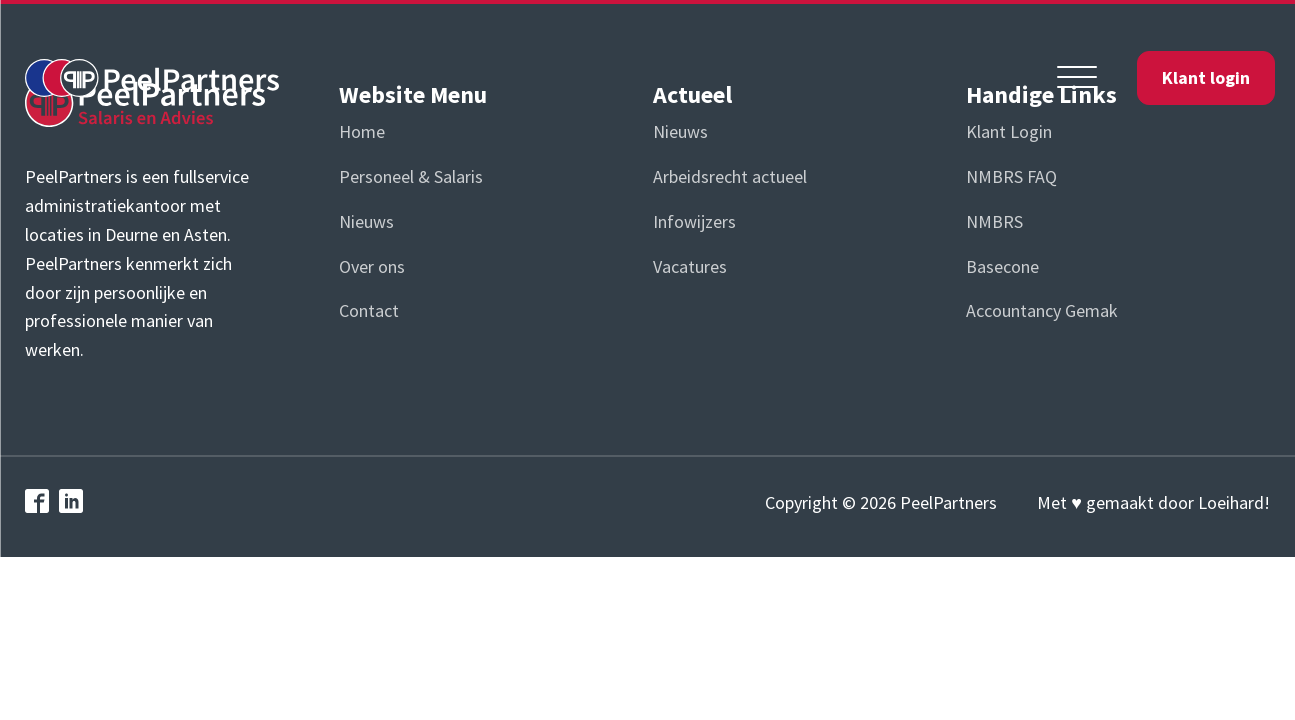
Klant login (1206, 77)
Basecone (1002, 266)
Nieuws (366, 221)
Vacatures (690, 266)
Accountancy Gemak (1042, 310)
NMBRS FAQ (1011, 176)
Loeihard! (1234, 502)
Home (362, 131)
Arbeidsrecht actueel (730, 176)
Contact (369, 310)
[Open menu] (1077, 78)
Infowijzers (694, 221)
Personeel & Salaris (411, 176)
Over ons (372, 266)
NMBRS (994, 221)
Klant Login (1009, 131)
